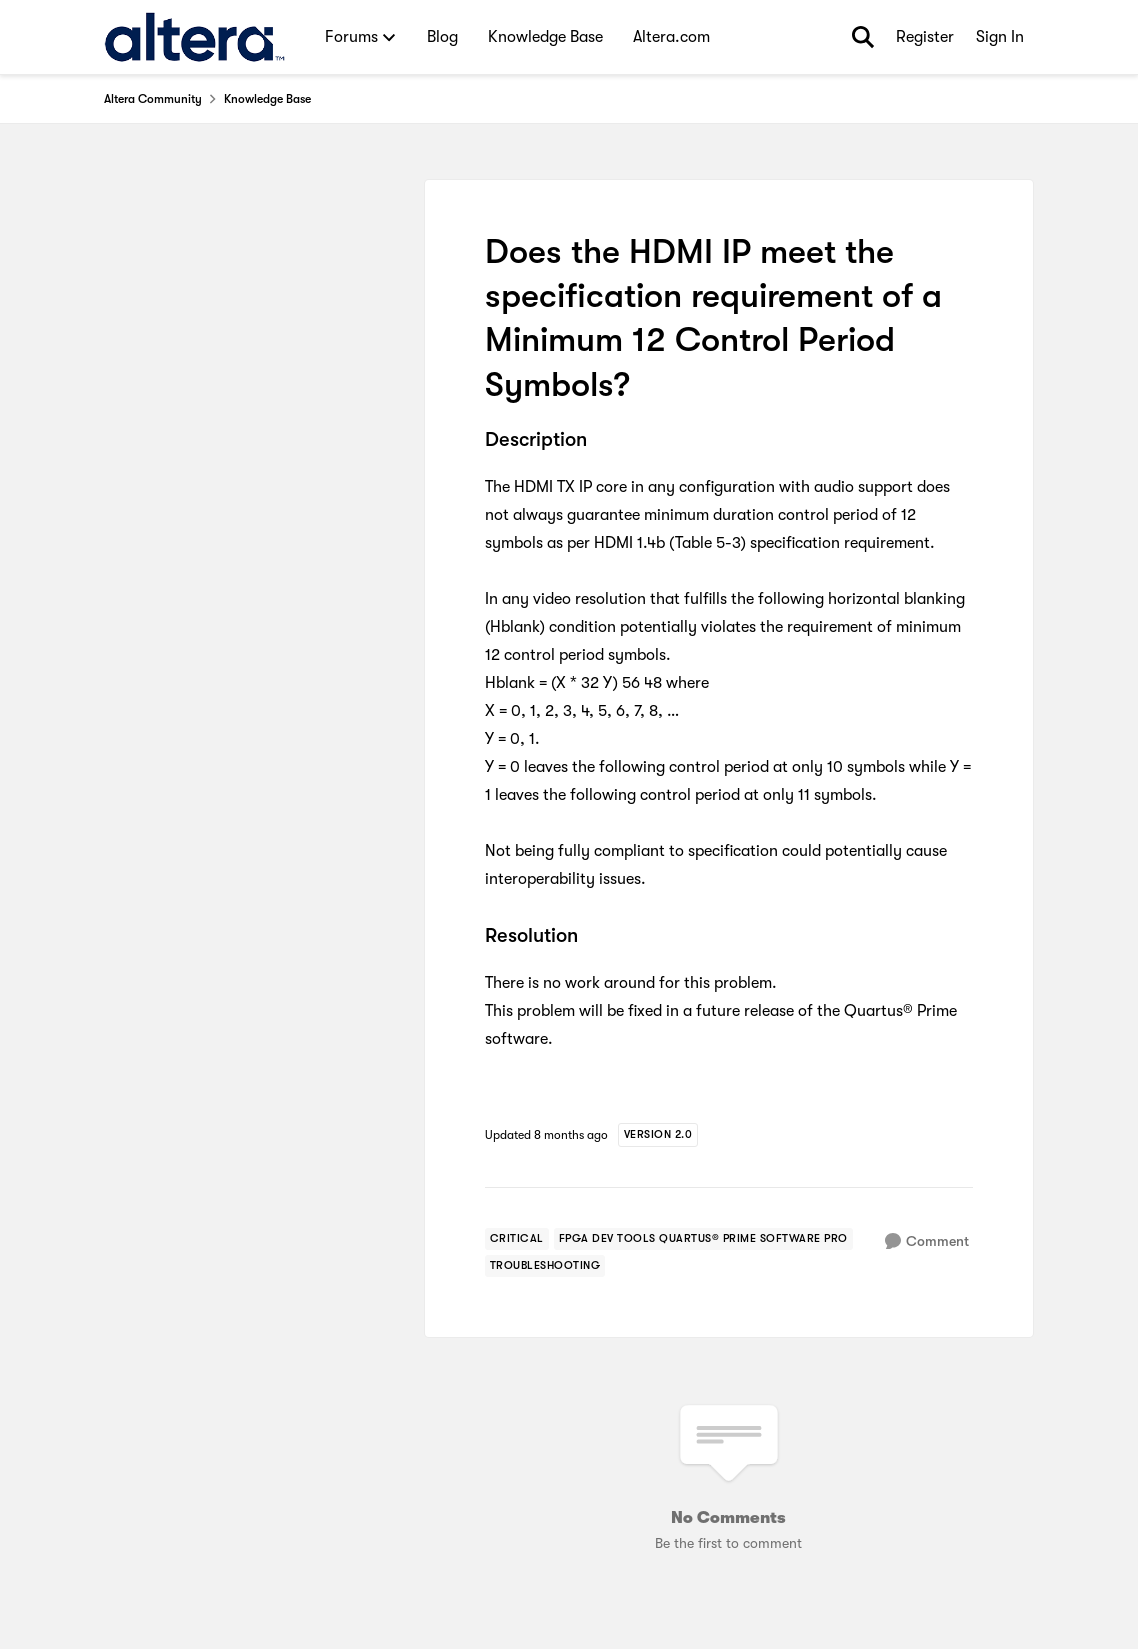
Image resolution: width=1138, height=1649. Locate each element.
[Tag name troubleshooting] (545, 1266)
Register (925, 37)
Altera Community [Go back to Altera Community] (153, 99)
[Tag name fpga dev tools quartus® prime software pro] (703, 1239)
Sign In (1000, 37)
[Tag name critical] (517, 1239)
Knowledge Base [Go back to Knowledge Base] (267, 99)
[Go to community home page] (194, 37)
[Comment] (927, 1241)
